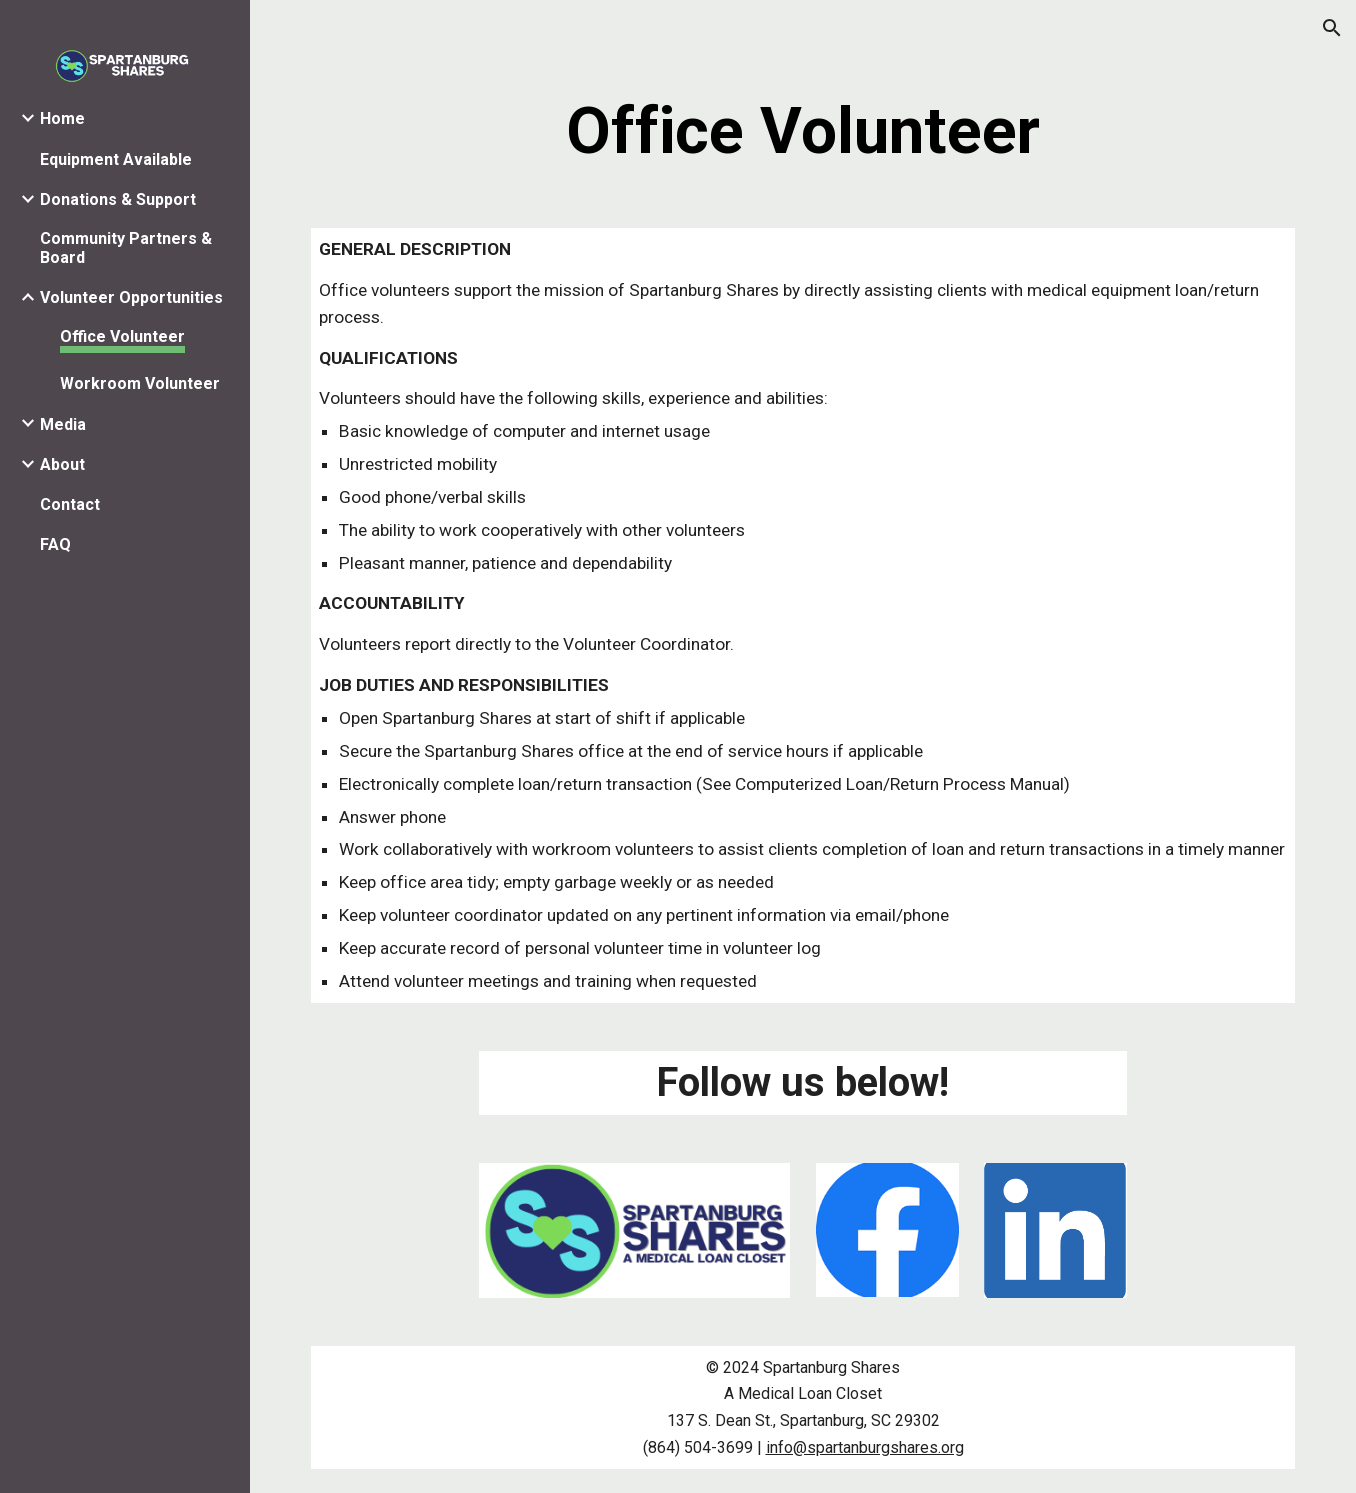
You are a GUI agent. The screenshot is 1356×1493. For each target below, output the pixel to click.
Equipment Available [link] (116, 159)
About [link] (62, 464)
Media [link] (63, 424)
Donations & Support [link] (118, 199)
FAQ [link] (55, 544)
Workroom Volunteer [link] (140, 383)
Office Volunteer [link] (122, 336)
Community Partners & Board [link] (126, 248)
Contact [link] (70, 504)
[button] (1332, 28)
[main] (803, 132)
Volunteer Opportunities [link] (131, 297)
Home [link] (62, 118)
